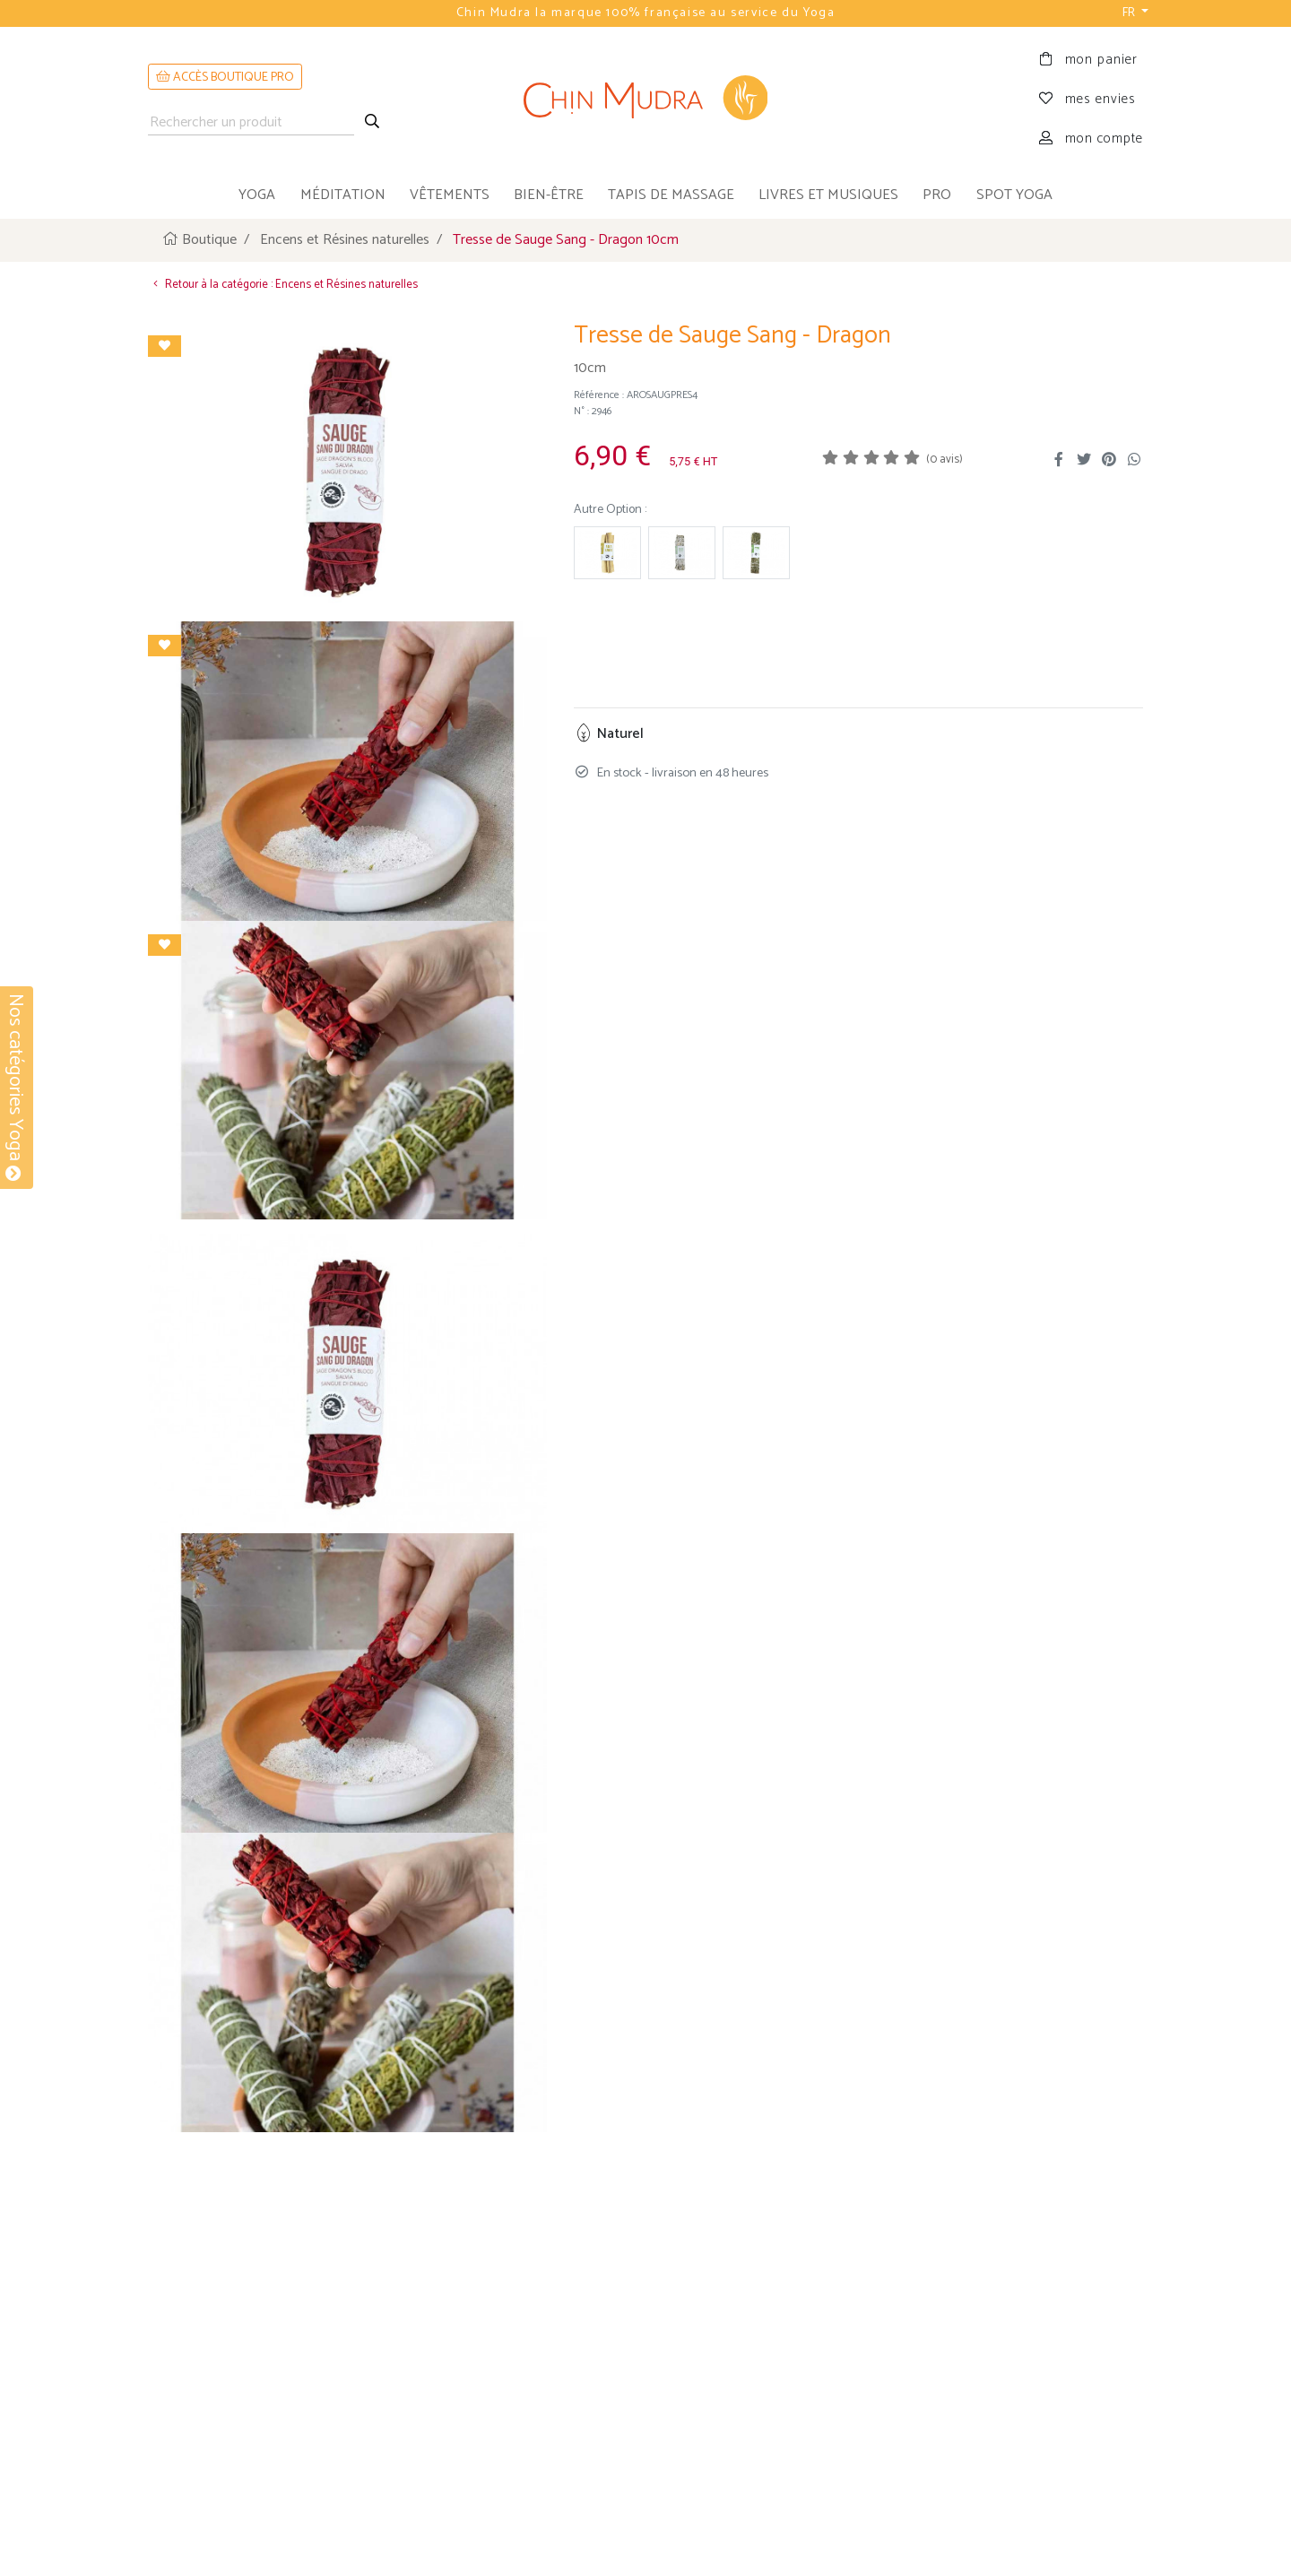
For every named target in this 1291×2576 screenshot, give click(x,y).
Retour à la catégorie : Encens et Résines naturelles (283, 283)
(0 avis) (944, 459)
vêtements (450, 195)
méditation (343, 195)
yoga (256, 195)
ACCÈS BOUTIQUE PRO (225, 77)
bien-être (549, 195)
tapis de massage (671, 195)
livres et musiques (828, 195)
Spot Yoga (1014, 195)
